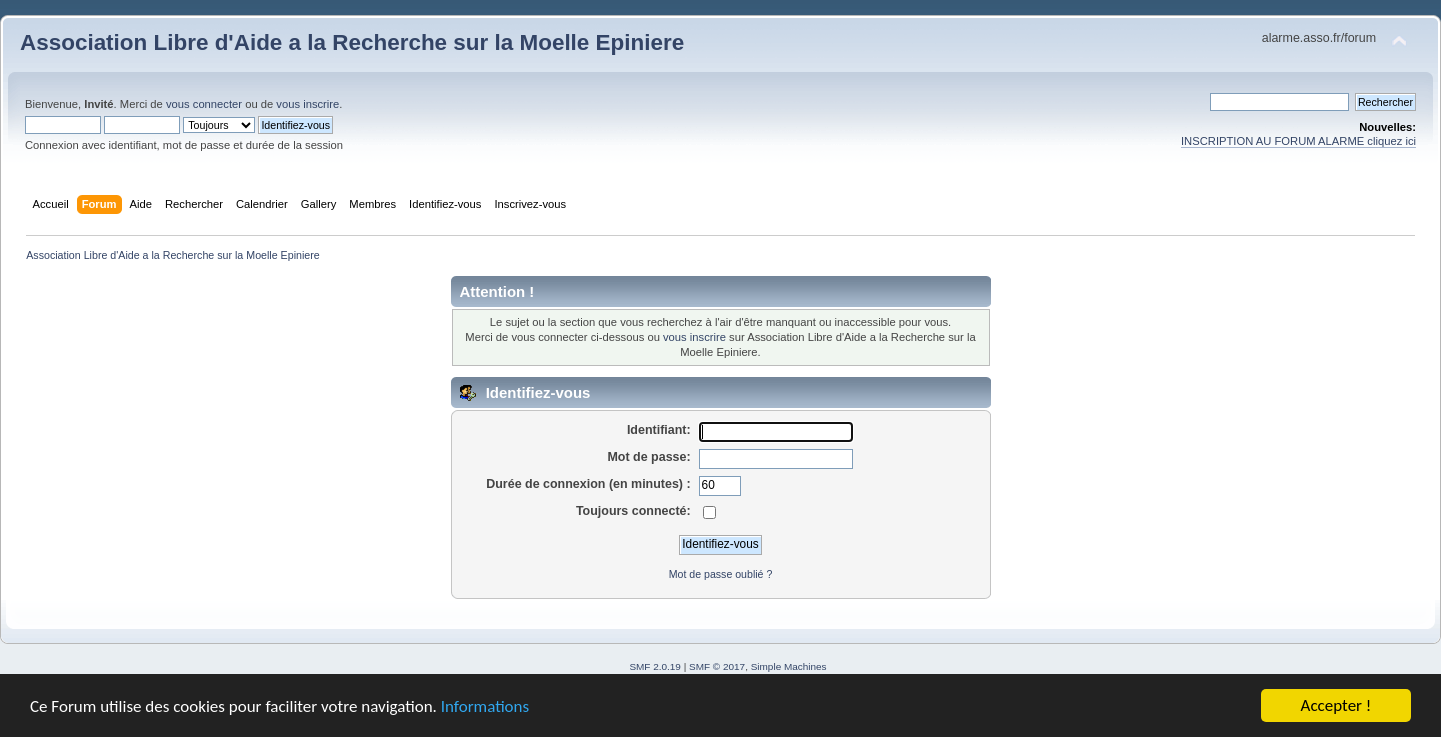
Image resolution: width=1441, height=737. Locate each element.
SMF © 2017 (717, 666)
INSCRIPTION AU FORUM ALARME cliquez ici (1298, 141)
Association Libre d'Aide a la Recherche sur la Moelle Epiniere (352, 42)
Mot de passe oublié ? (721, 574)
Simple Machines (789, 666)
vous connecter (204, 104)
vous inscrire (307, 104)
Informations (485, 709)
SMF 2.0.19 (655, 666)
